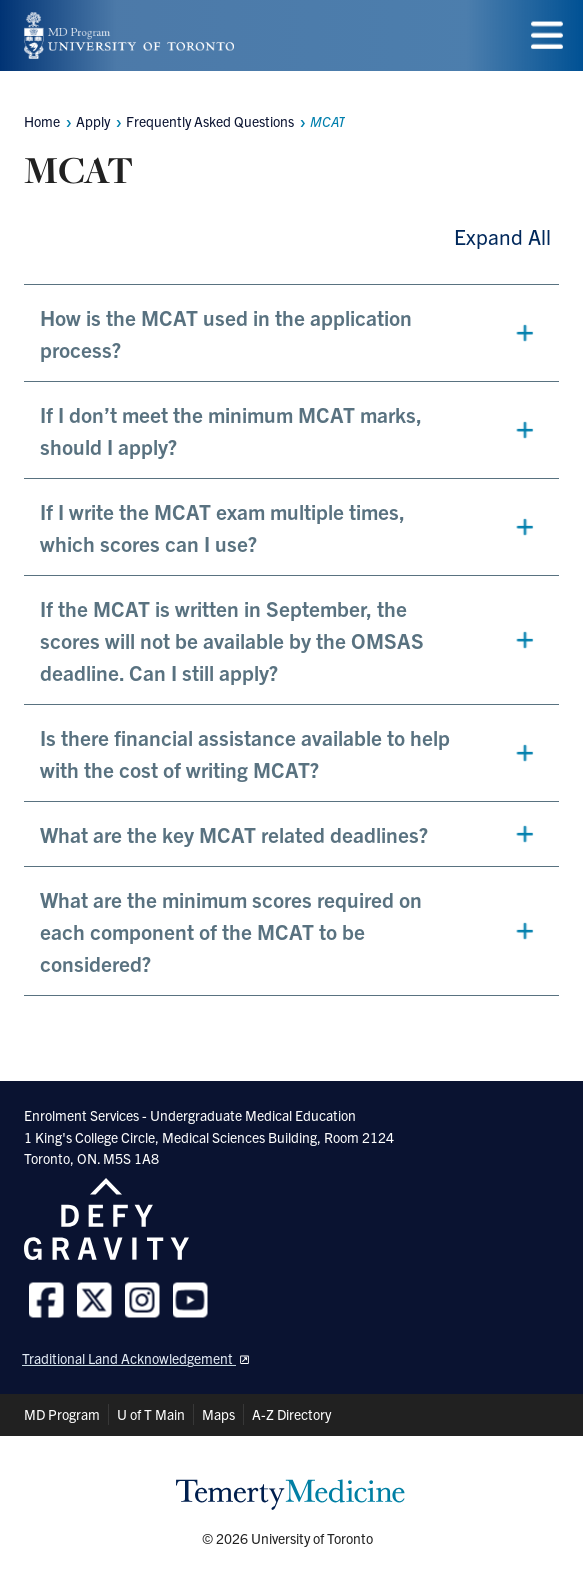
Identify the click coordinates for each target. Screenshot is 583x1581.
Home (42, 121)
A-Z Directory (291, 1414)
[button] (291, 333)
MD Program (62, 1414)
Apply (93, 121)
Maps (218, 1414)
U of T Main (151, 1414)
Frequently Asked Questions (210, 121)
